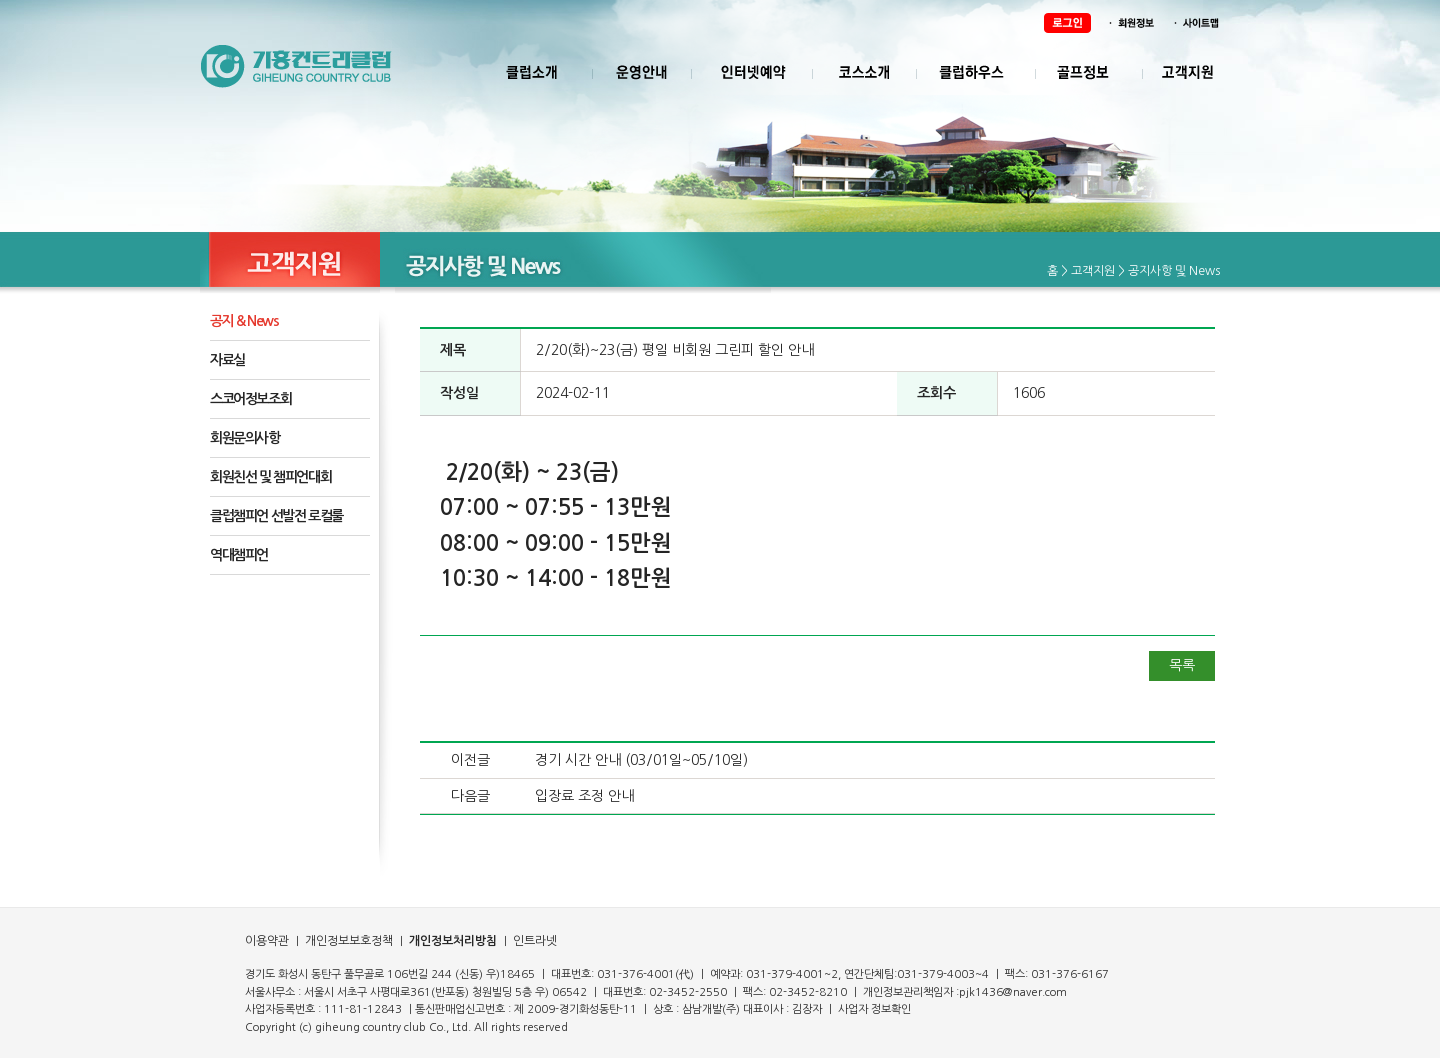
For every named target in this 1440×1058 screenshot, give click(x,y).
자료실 (227, 360)
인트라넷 (533, 941)
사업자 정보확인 (874, 1009)
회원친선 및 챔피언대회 (270, 477)
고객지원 (1093, 271)
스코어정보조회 (250, 399)
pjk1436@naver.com (1013, 992)
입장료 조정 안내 (584, 796)
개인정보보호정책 (347, 941)
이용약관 (267, 941)
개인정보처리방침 (453, 941)
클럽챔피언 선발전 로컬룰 (276, 516)
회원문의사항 (245, 438)
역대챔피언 (239, 555)
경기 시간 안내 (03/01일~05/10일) (641, 760)
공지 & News (244, 321)
